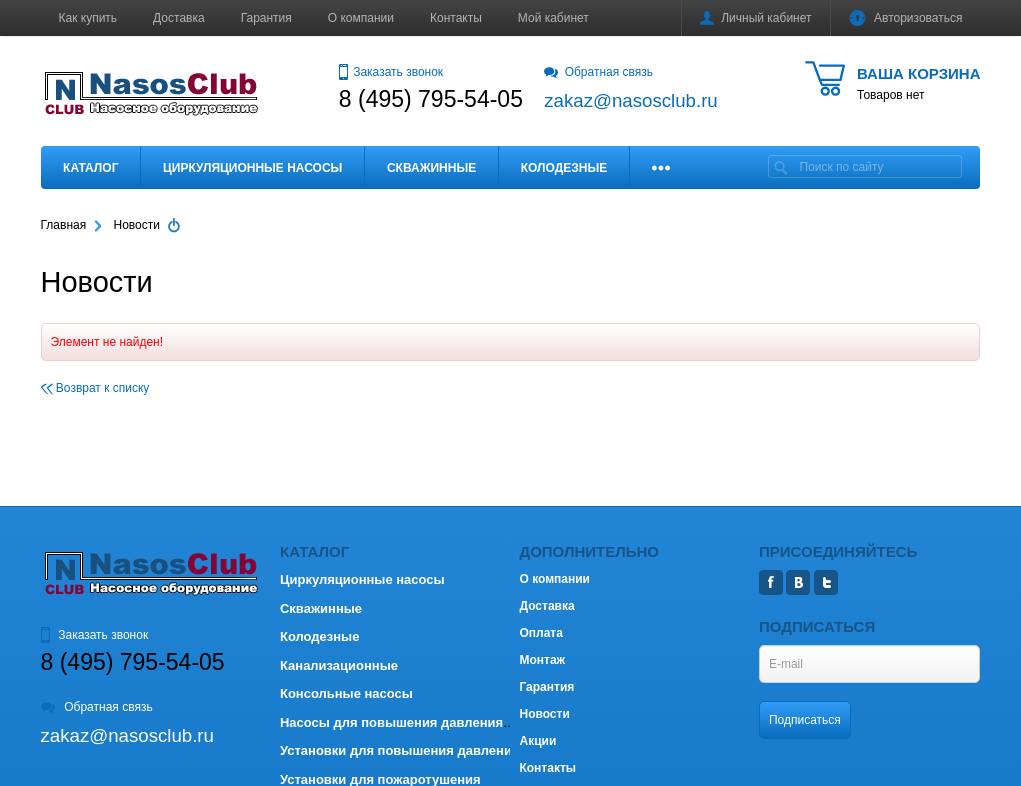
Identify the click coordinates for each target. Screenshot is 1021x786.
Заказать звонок (391, 72)
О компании (361, 18)
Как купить (88, 18)
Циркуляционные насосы (252, 168)
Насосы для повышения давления (391, 722)
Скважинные (431, 168)
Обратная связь (598, 72)
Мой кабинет (553, 18)
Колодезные (564, 168)
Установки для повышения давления (399, 750)
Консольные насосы (346, 693)
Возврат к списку (95, 388)
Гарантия (266, 18)
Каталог (90, 168)
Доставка (179, 18)
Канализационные (339, 665)
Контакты (456, 18)
